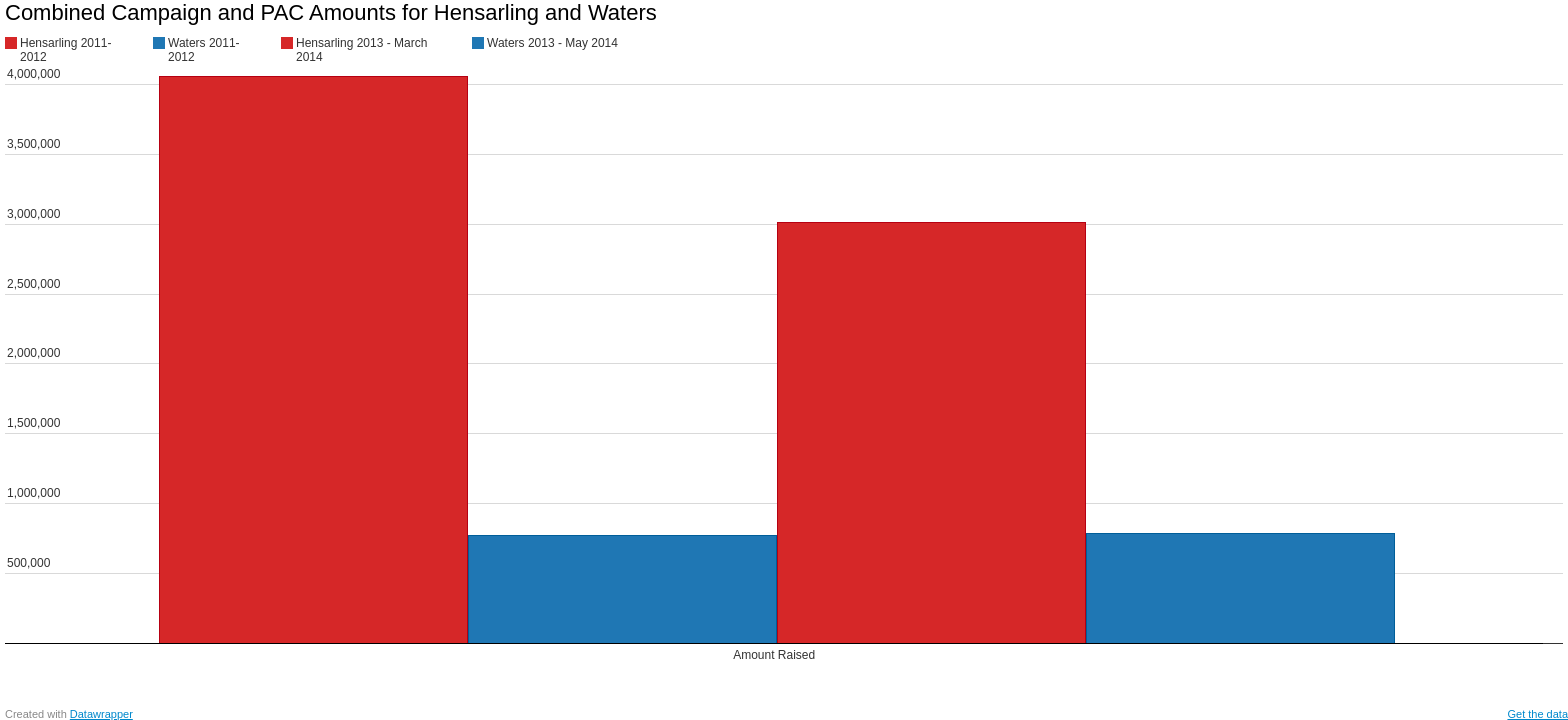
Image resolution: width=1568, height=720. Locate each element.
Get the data (1537, 714)
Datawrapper (101, 714)
